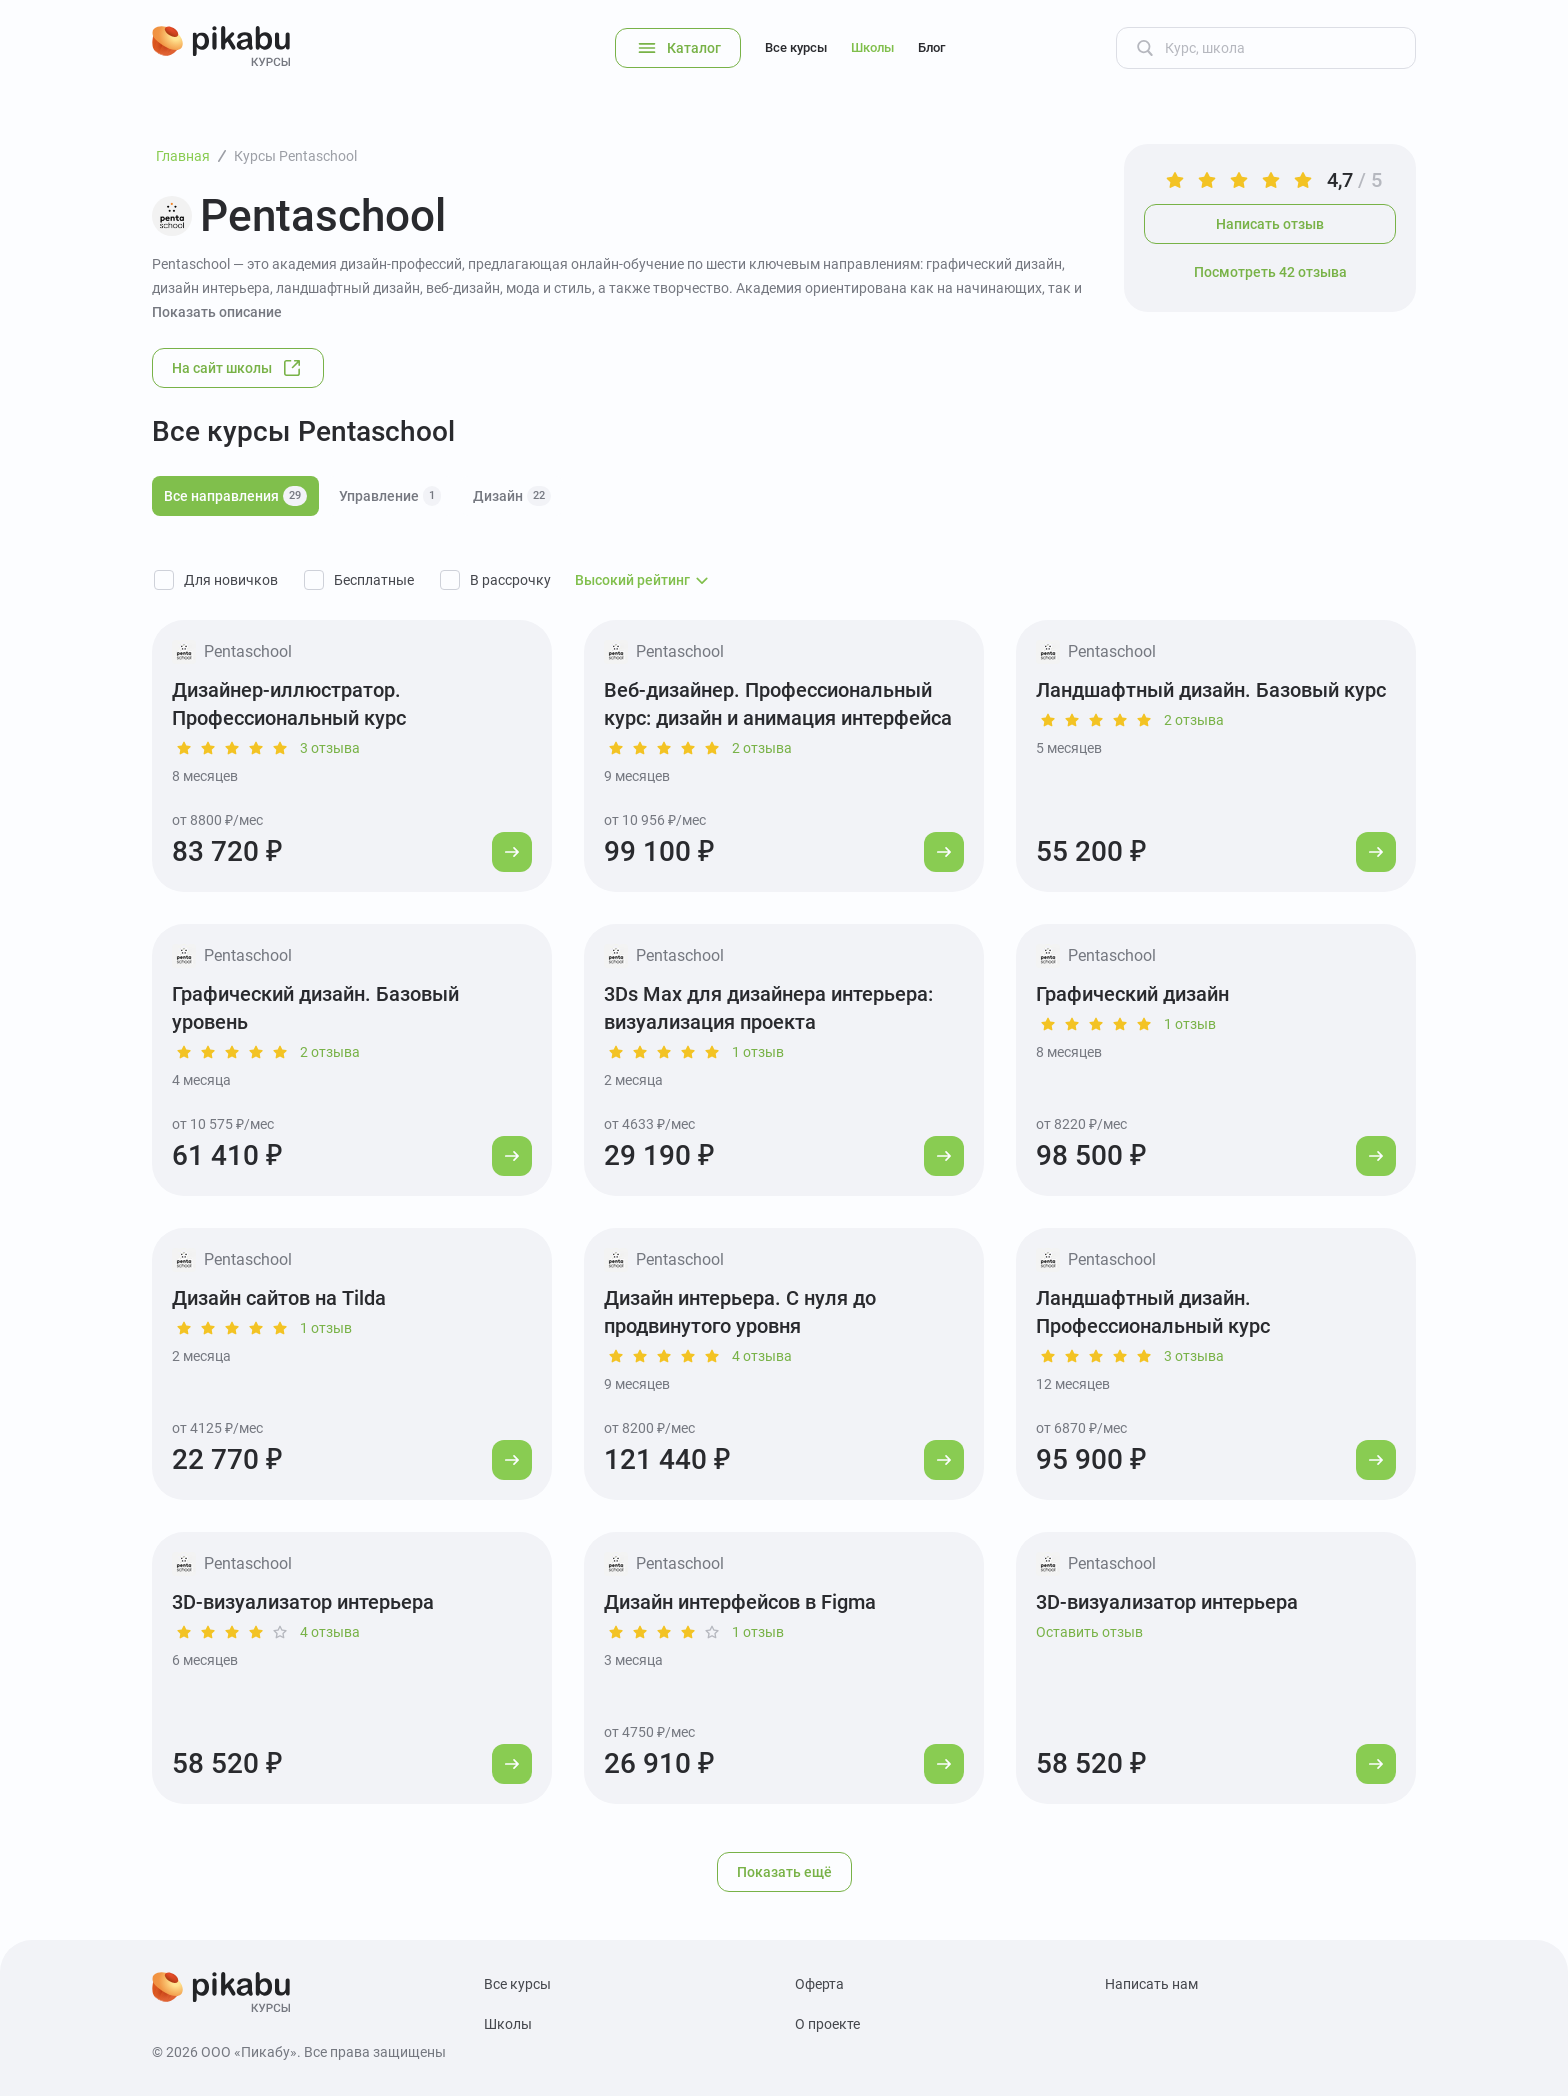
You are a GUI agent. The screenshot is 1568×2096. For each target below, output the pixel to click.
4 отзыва (762, 1356)
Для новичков (231, 580)
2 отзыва (762, 748)
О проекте (827, 2024)
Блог (931, 47)
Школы (872, 47)
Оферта (819, 1984)
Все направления (235, 496)
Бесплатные (374, 580)
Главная (183, 156)
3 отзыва (330, 748)
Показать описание (217, 312)
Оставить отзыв (1089, 1632)
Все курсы (796, 47)
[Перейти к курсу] (512, 852)
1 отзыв (758, 1052)
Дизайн (512, 496)
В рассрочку (510, 580)
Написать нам (1151, 1984)
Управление (390, 496)
